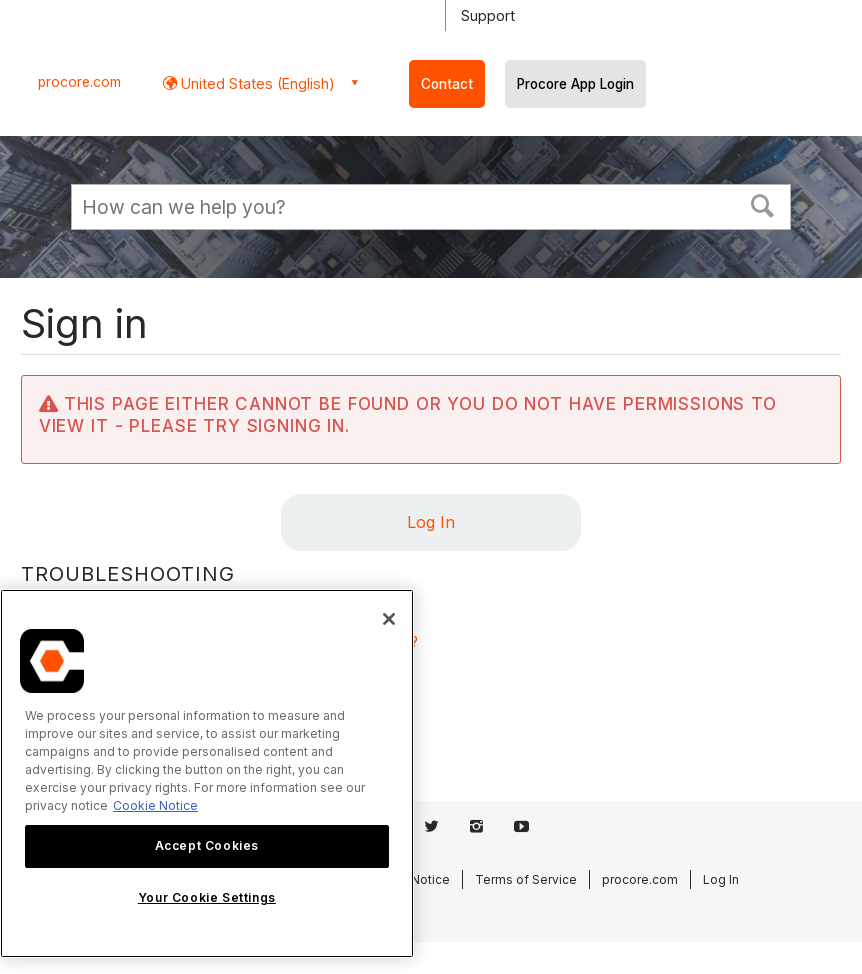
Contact (447, 84)
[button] (763, 204)
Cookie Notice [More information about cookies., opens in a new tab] (155, 805)
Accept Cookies (207, 845)
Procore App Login (575, 84)
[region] (207, 773)
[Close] (389, 619)
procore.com (79, 82)
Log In (431, 522)
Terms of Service (526, 879)
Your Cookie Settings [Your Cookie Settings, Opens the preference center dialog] (207, 897)
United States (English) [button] (256, 83)
